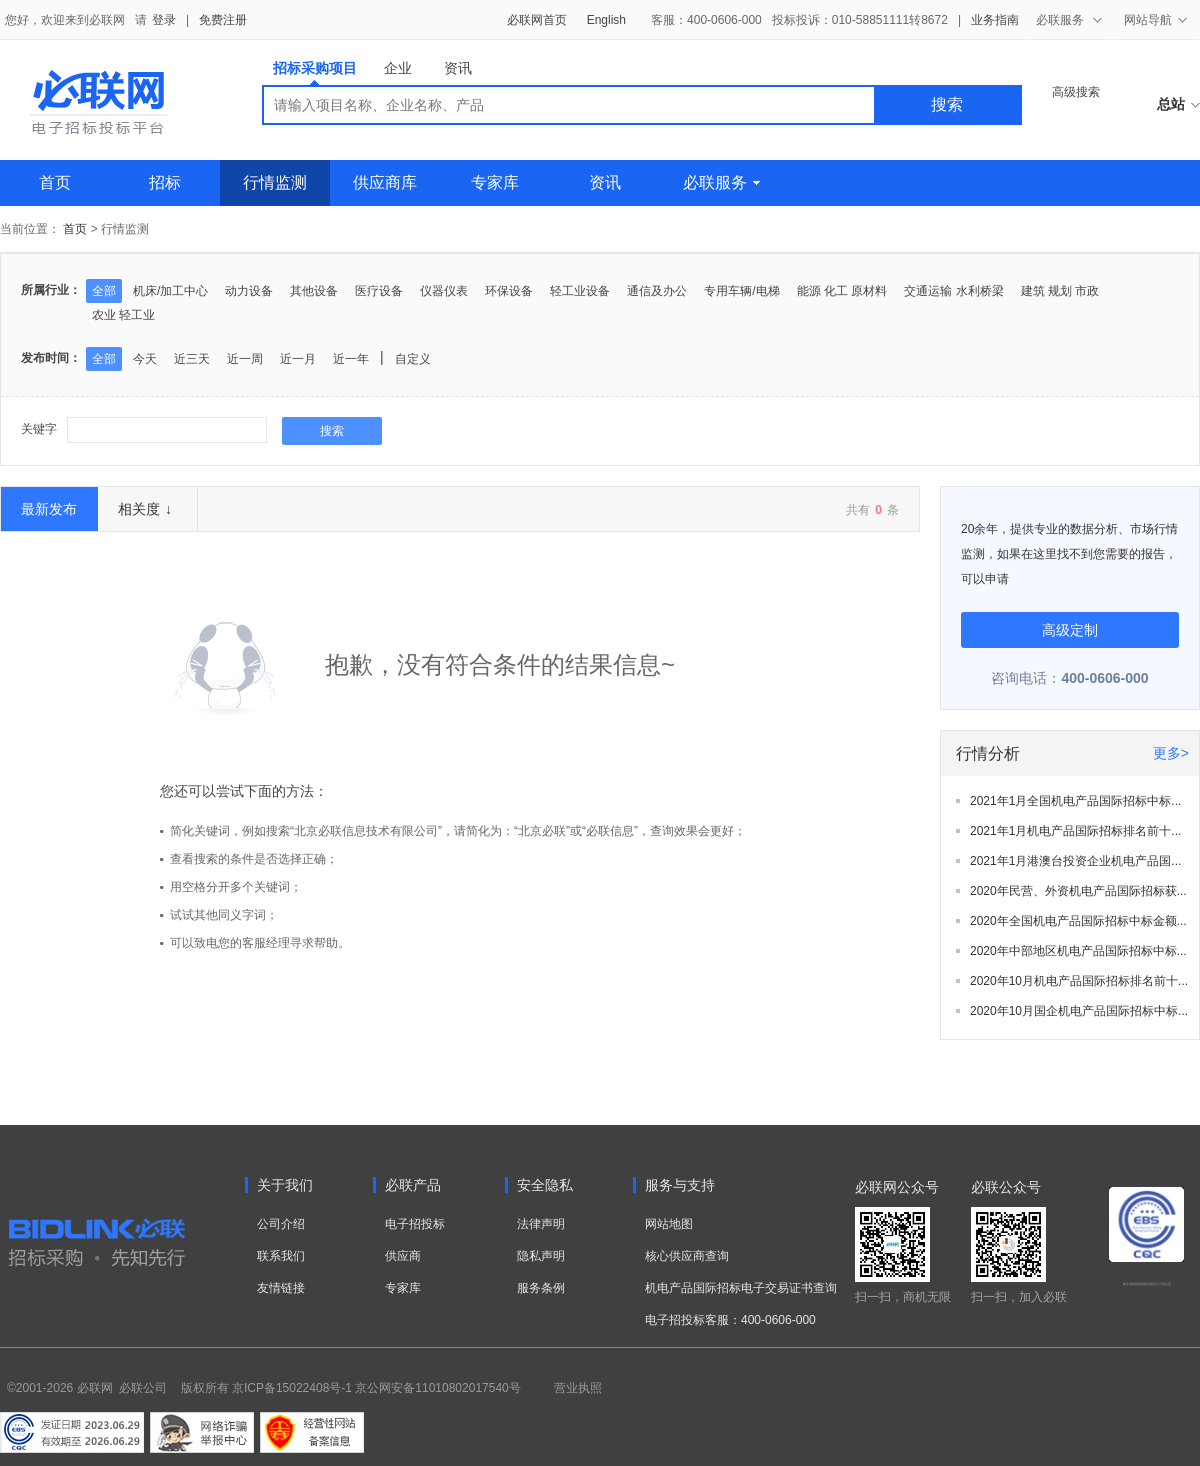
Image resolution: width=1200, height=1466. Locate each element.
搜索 (947, 104)
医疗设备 (379, 291)
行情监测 (275, 182)
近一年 (351, 359)
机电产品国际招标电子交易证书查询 (741, 1288)
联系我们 (281, 1256)
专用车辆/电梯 (741, 291)
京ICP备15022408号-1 (292, 1388)
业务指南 (995, 20)
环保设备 (509, 291)
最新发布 (49, 509)
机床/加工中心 (170, 291)
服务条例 (541, 1288)
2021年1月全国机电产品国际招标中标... (1075, 801)
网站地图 (669, 1224)
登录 (164, 20)
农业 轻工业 (123, 315)
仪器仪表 (444, 291)
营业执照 (578, 1388)
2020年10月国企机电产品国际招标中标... (1079, 1011)
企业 (398, 68)
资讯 (458, 68)
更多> (1171, 753)
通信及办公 (657, 291)
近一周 (245, 359)
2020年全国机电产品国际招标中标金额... (1078, 921)
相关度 (145, 509)
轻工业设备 (580, 291)
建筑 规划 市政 (1060, 291)
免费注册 (223, 20)
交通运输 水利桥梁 (953, 291)
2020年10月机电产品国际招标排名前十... (1079, 981)
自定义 (413, 359)
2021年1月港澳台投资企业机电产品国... (1075, 861)
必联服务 (721, 182)
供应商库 (385, 182)
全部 (104, 291)
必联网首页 (537, 20)
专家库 (495, 182)
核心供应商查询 (687, 1256)
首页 (55, 182)
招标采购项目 (315, 72)
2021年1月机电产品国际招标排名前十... (1075, 831)
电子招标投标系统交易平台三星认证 (1147, 1284)
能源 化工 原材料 (842, 291)
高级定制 (1070, 630)
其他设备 (314, 291)
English (606, 20)
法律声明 (541, 1224)
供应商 (403, 1256)
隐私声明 (541, 1256)
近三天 (192, 359)
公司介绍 (281, 1224)
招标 (165, 182)
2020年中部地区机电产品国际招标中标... (1078, 951)
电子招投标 (415, 1224)
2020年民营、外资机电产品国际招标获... (1078, 891)
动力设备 (249, 291)
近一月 (298, 359)
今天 (145, 359)
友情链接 (281, 1288)
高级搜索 (1076, 92)
